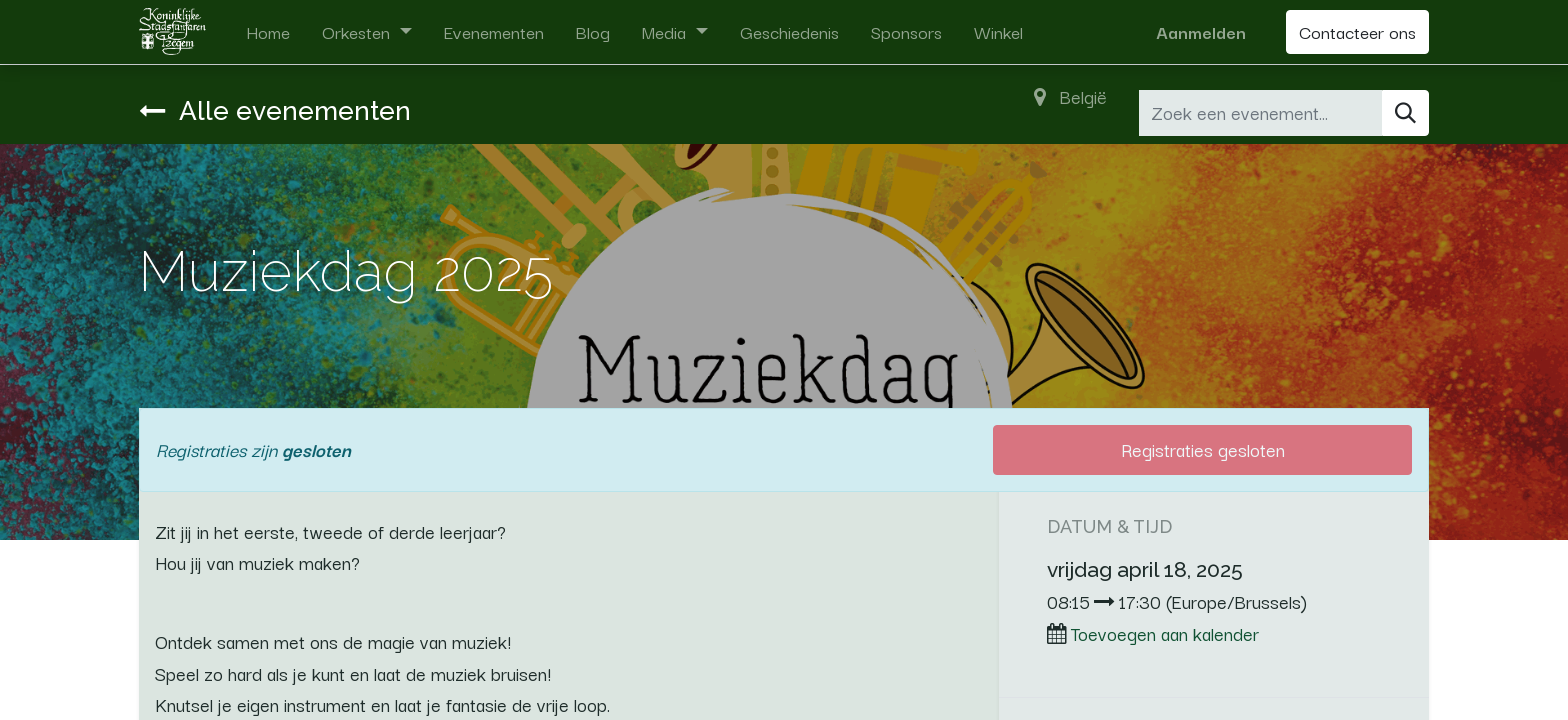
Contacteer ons (1357, 31)
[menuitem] (268, 32)
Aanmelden (1201, 31)
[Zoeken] (1405, 113)
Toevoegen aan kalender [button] (1165, 633)
